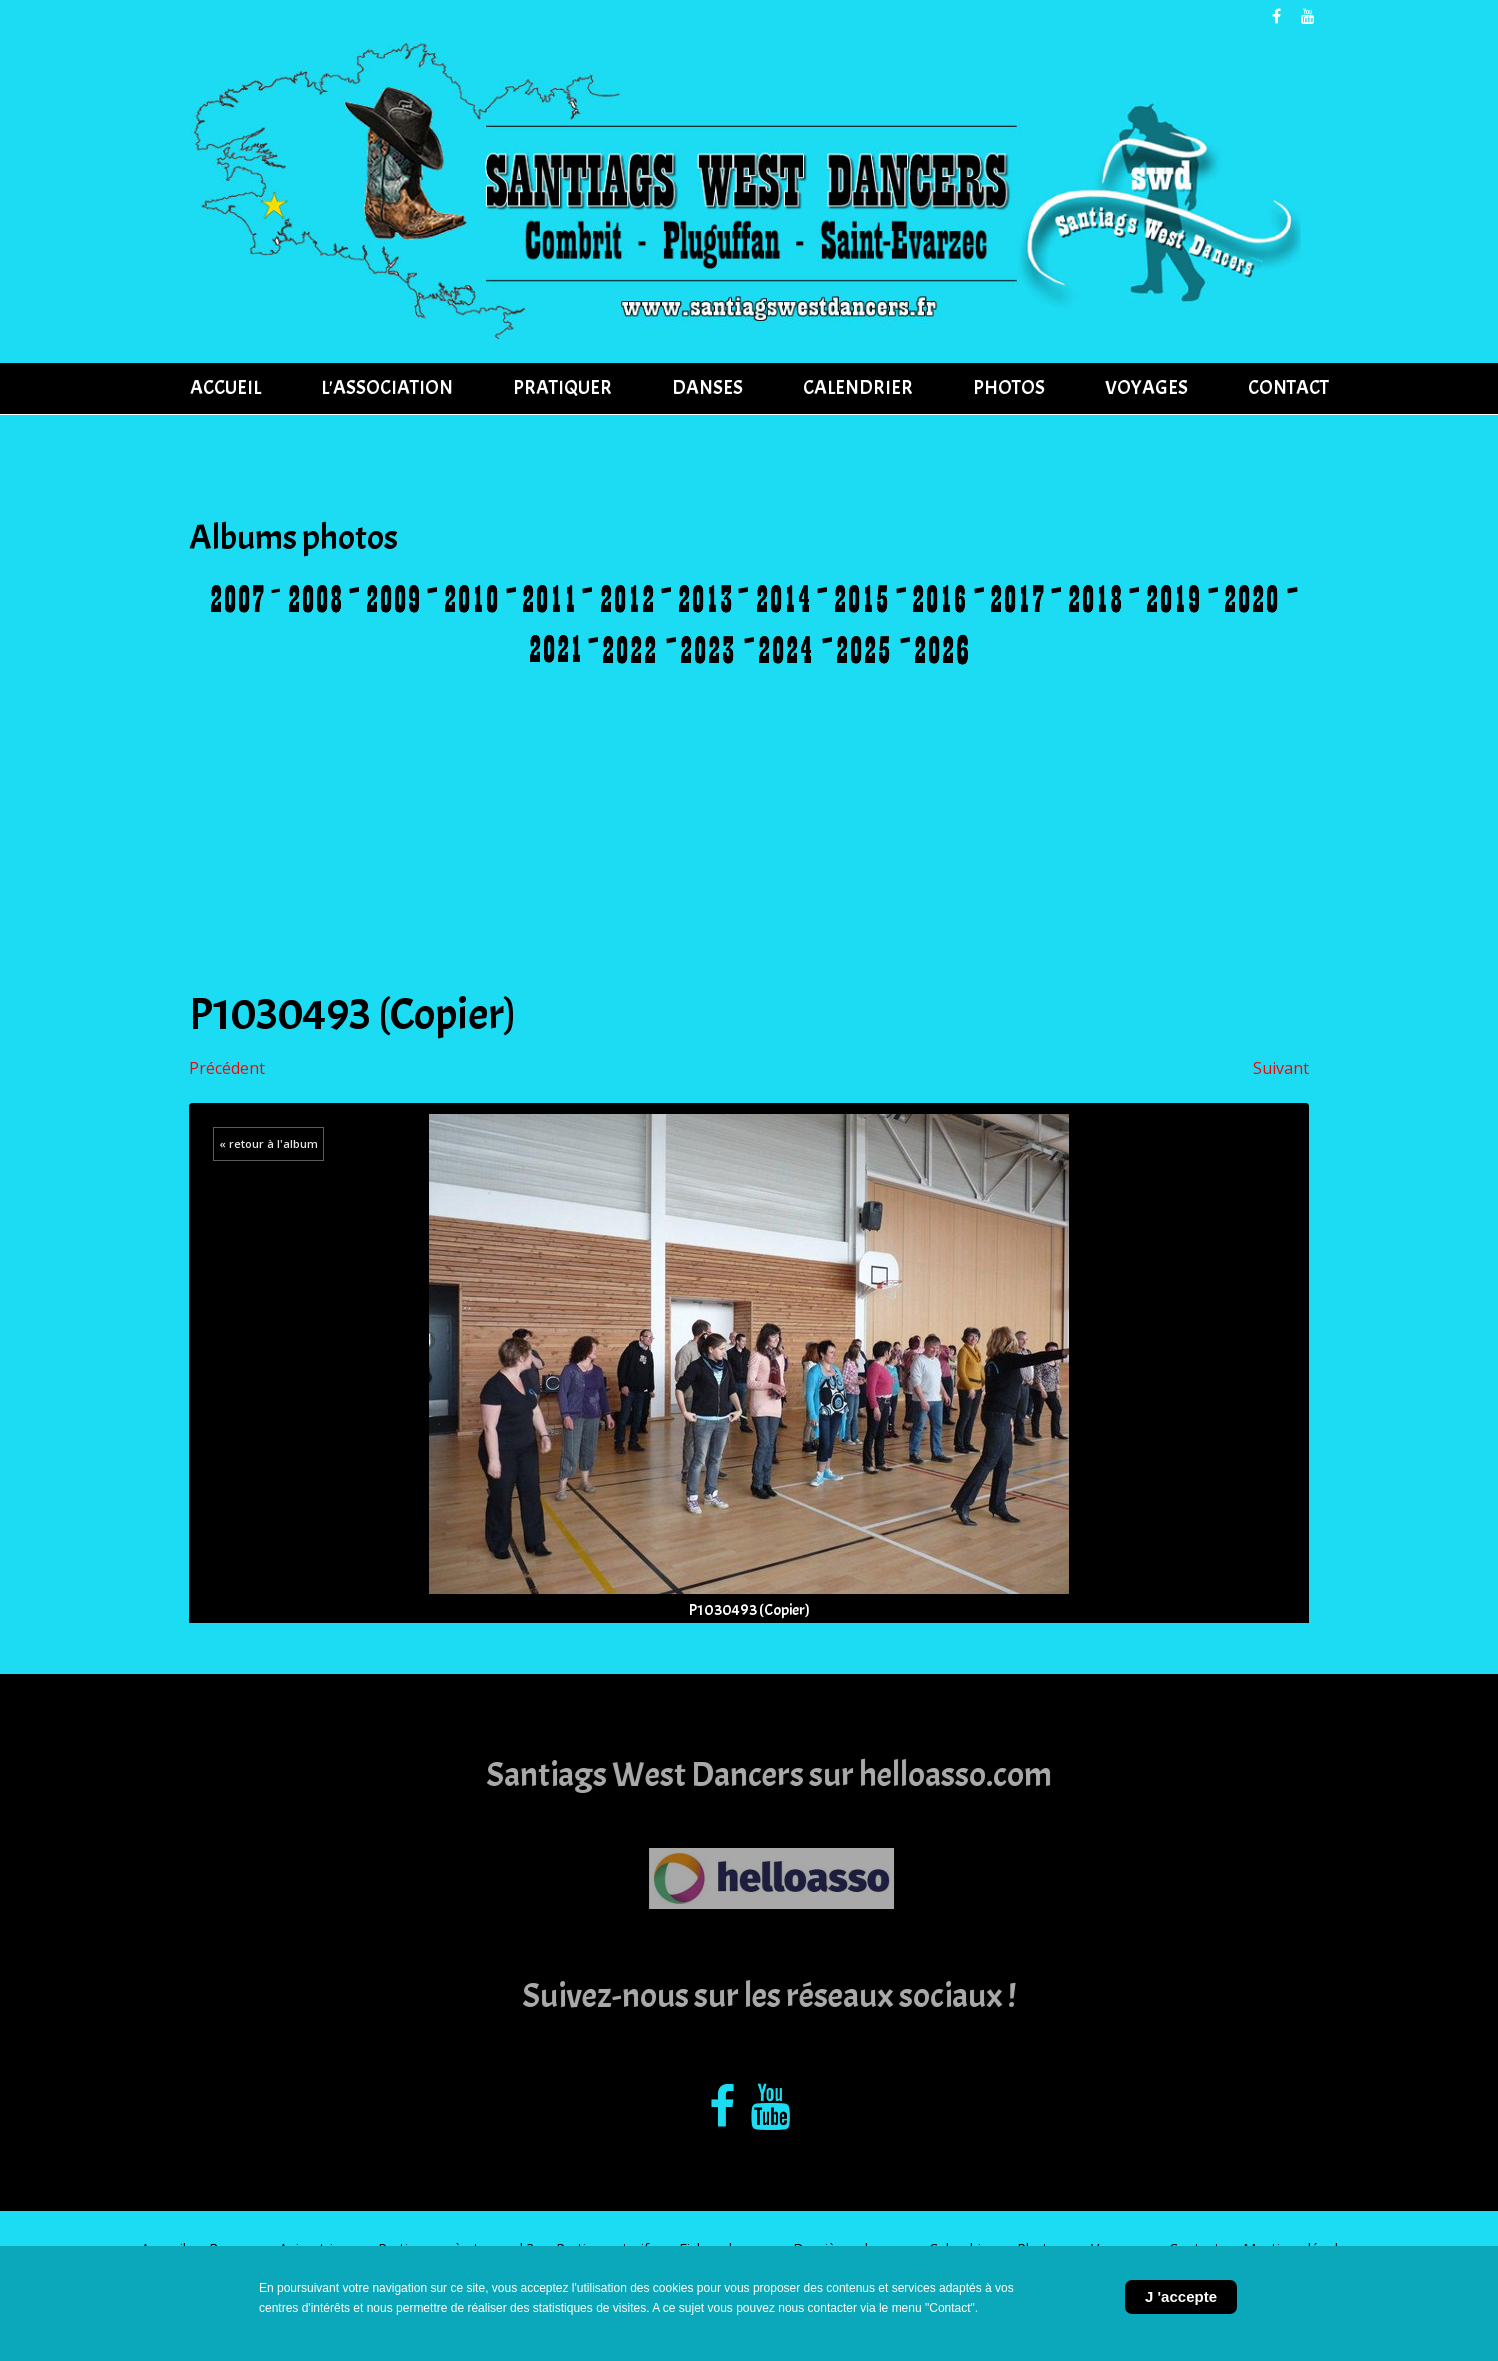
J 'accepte (1181, 2296)
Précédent (227, 1068)
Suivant (1281, 1068)
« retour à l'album (268, 1143)
